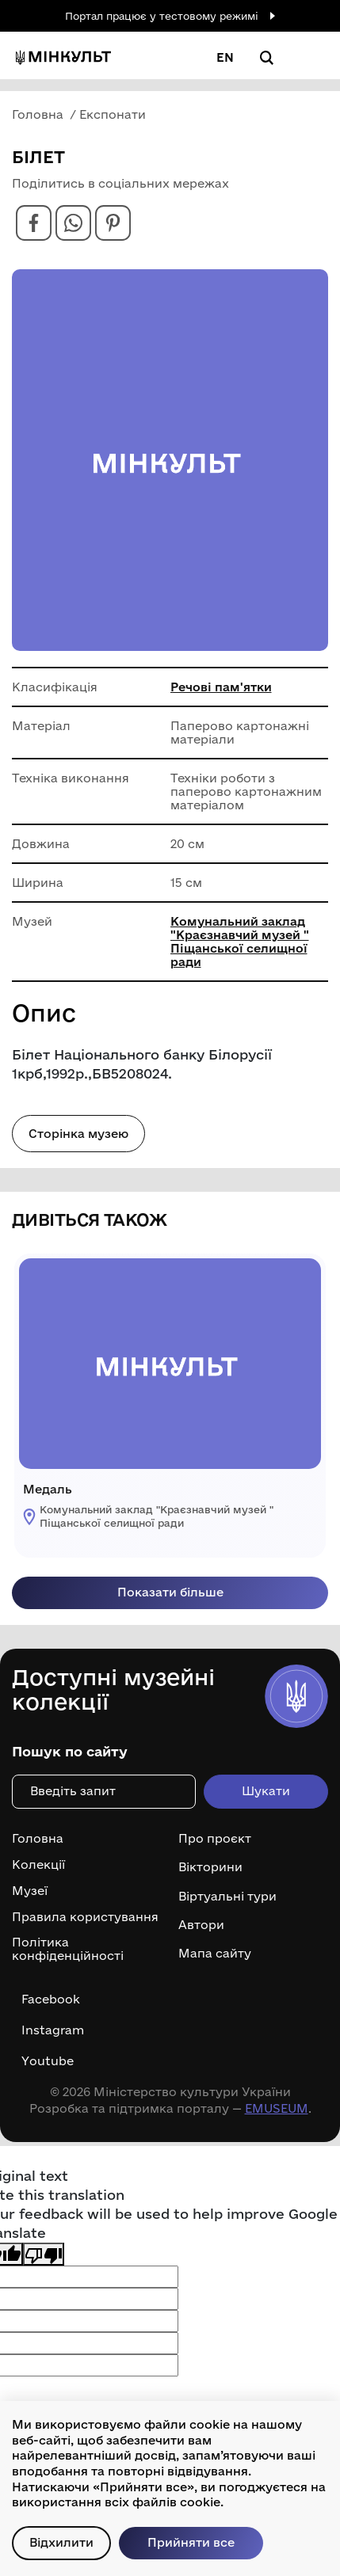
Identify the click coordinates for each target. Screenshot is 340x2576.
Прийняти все (191, 2542)
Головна (37, 1838)
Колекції (38, 1865)
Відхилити (61, 2542)
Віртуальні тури (227, 1896)
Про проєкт (214, 1838)
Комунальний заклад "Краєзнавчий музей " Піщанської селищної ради (239, 941)
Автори (201, 1925)
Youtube (47, 2061)
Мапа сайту (214, 1953)
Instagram (52, 2030)
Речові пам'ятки (221, 687)
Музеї (30, 1891)
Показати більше (170, 1592)
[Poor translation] (43, 2254)
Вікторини (210, 1867)
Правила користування (85, 1917)
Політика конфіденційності (68, 1949)
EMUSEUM (276, 2108)
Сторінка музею (78, 1133)
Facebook (50, 1999)
